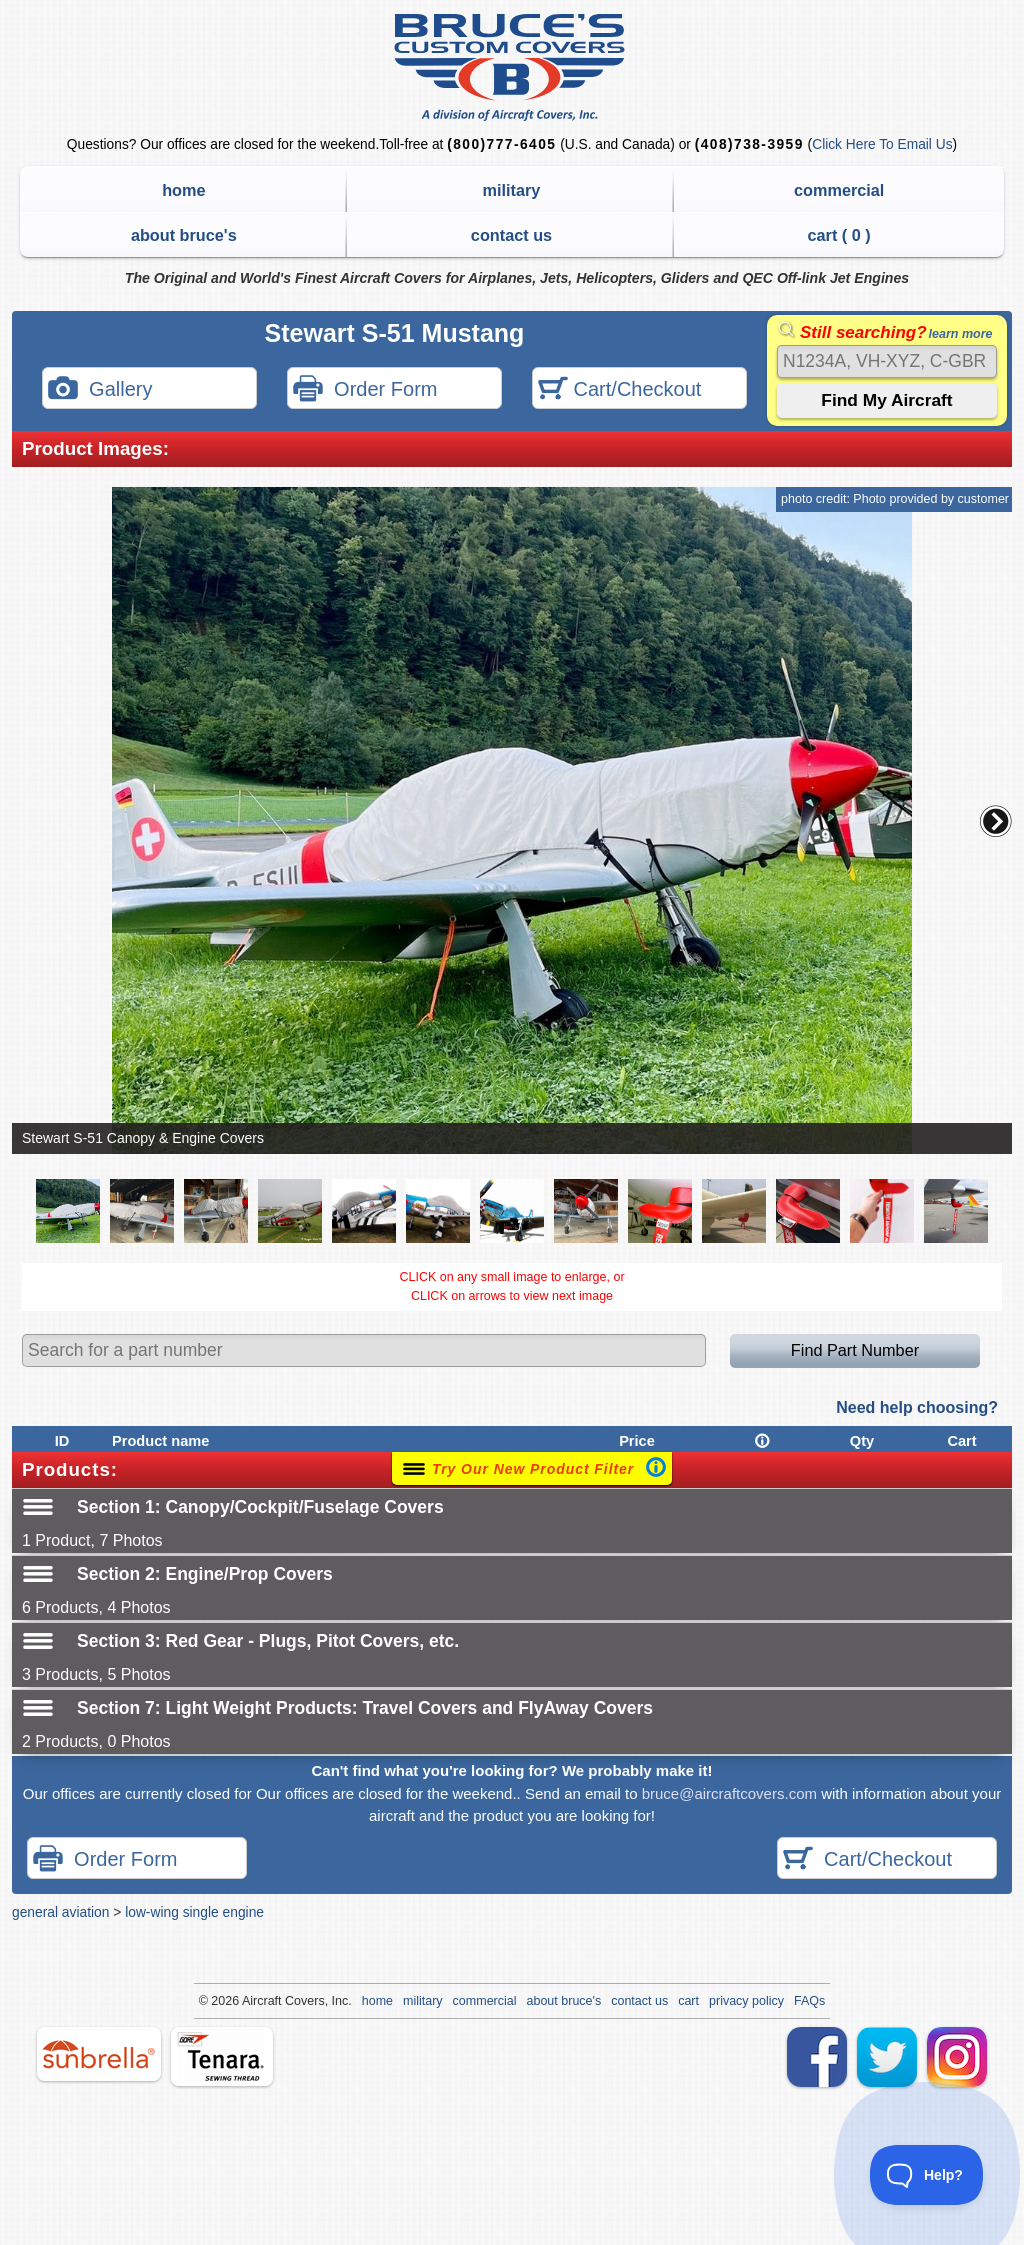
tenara (222, 2056)
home (183, 190)
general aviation (60, 1912)
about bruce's (184, 235)
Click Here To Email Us (882, 144)
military (512, 190)
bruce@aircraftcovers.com (729, 1793)
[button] (996, 821)
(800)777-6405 (501, 144)
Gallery (100, 390)
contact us (511, 235)
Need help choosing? (917, 1407)
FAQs (809, 2001)
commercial (839, 190)
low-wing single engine (194, 1912)
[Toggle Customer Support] (927, 2175)
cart (688, 2001)
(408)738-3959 (749, 144)
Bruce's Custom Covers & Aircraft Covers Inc (512, 67)
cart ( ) (839, 235)
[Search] (887, 361)
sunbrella (99, 2054)
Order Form (365, 390)
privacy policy (746, 2001)
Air (249, 2001)
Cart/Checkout (619, 390)
